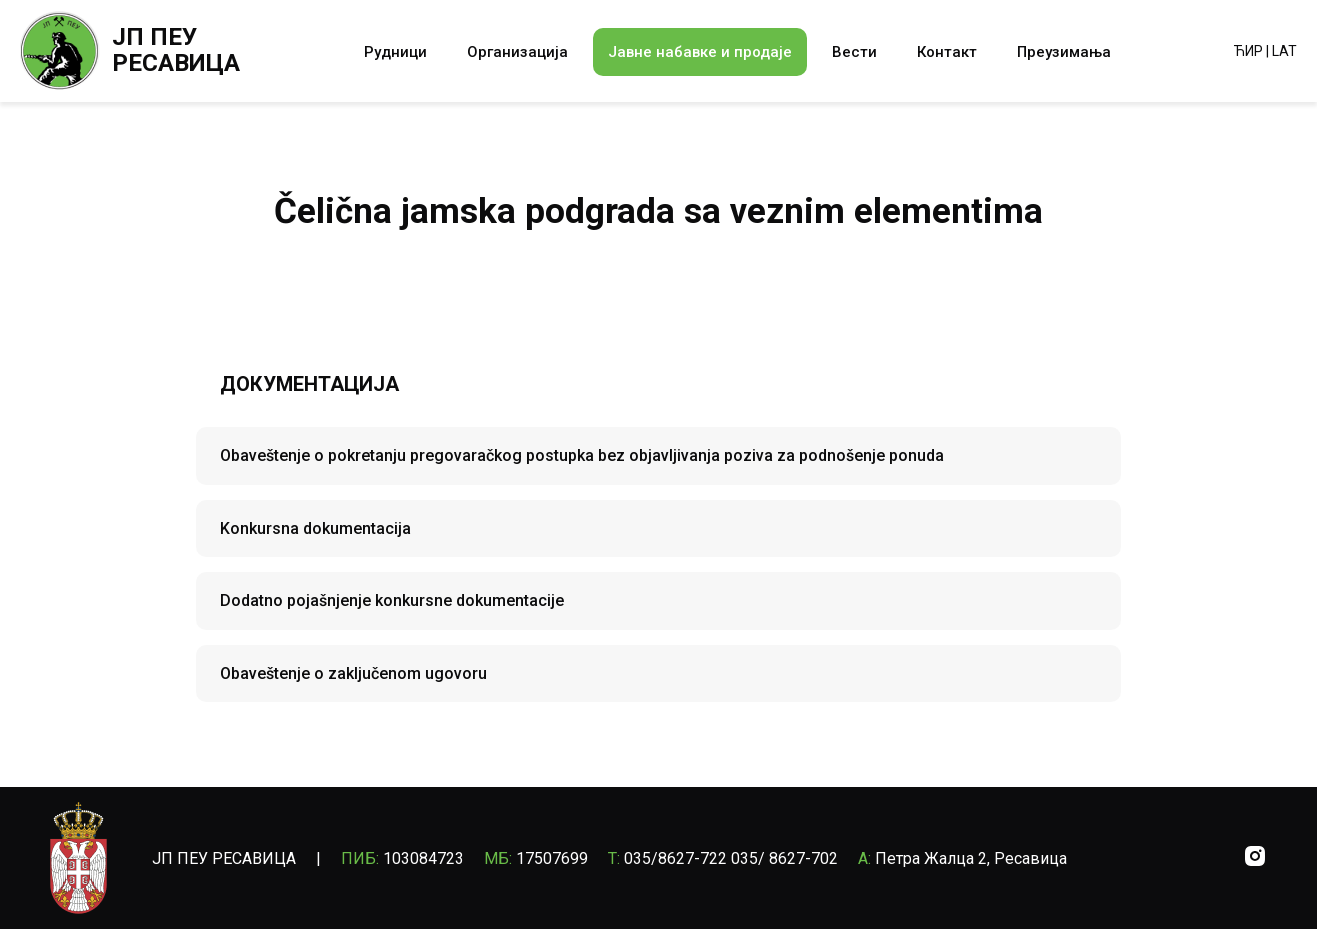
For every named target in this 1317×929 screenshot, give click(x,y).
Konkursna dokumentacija (315, 528)
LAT (1284, 51)
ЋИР (1248, 51)
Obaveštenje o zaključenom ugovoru (353, 673)
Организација (517, 52)
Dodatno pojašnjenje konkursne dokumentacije (392, 600)
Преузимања (1064, 52)
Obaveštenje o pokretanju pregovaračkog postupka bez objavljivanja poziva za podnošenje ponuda (582, 455)
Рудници (395, 52)
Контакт (947, 52)
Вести (854, 52)
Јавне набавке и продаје (700, 52)
